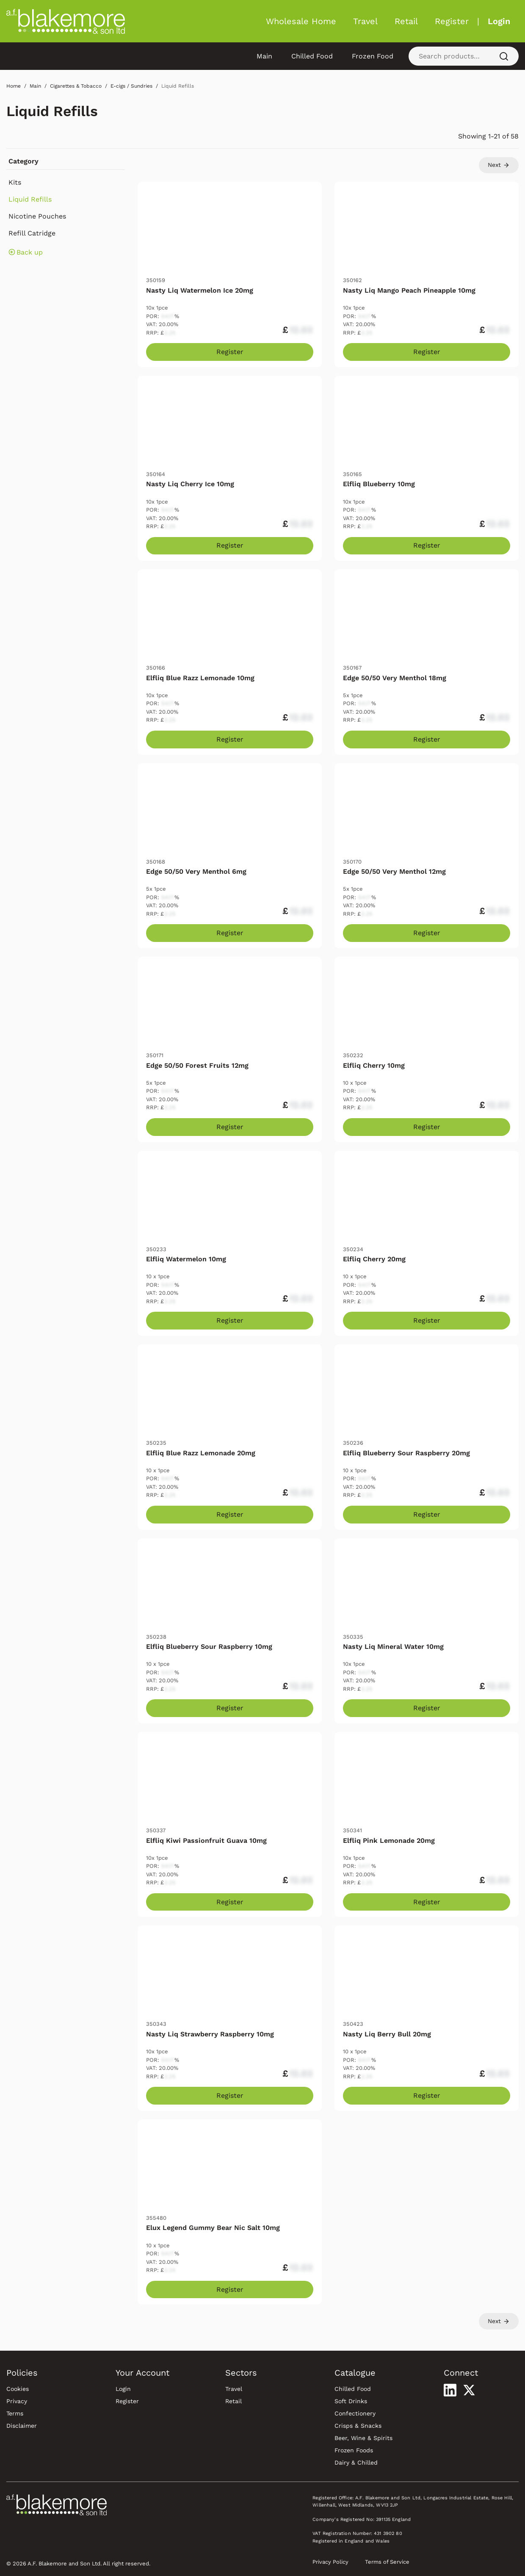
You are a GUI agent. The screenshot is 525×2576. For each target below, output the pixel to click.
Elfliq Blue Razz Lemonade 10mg (200, 678)
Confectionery (355, 2413)
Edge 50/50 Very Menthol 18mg (394, 678)
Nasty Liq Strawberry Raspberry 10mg (210, 2034)
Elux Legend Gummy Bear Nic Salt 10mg (213, 2228)
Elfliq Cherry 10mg (374, 1065)
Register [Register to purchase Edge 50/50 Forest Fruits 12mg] (229, 1127)
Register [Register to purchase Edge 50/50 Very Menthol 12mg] (426, 933)
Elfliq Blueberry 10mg (379, 484)
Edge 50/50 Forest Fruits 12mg (197, 1065)
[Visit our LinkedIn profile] (450, 2390)
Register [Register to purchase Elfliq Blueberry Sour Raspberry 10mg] (229, 1708)
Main (264, 56)
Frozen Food (372, 56)
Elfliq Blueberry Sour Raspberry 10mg (209, 1647)
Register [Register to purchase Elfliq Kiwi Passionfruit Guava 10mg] (229, 1902)
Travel (365, 21)
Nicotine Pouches (37, 216)
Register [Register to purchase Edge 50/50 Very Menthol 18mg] (426, 739)
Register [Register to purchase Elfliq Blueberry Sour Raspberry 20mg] (426, 1514)
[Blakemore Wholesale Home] (65, 21)
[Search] (504, 56)
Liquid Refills (52, 111)
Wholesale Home (301, 21)
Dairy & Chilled (356, 2462)
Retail (406, 21)
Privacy (16, 2401)
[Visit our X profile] (469, 2390)
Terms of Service (387, 2562)
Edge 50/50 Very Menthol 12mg (394, 871)
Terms (14, 2413)
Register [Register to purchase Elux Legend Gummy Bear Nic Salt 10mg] (229, 2289)
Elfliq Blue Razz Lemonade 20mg (200, 1453)
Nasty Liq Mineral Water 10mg (393, 1647)
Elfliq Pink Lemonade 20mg (389, 1840)
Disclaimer (21, 2425)
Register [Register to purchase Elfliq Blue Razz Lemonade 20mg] (229, 1514)
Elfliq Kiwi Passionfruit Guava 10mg (206, 1840)
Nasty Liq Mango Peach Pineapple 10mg (409, 290)
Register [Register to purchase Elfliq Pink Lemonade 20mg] (426, 1902)
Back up (25, 252)
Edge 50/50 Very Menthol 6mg (196, 871)
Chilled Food (312, 56)
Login (499, 21)
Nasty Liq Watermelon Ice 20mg (199, 290)
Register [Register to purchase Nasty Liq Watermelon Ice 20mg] (229, 352)
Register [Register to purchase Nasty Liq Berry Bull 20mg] (426, 2095)
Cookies (17, 2388)
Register (452, 21)
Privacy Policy (330, 2562)
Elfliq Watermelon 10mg (186, 1259)
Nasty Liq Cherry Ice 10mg (190, 484)
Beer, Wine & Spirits (363, 2438)
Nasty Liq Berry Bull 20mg (387, 2034)
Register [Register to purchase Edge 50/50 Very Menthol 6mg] (229, 933)
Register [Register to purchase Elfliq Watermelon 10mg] (229, 1320)
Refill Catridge (31, 233)
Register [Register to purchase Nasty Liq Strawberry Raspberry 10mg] (229, 2095)
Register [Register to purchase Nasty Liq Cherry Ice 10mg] (229, 545)
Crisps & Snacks (357, 2425)
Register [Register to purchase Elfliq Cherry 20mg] (426, 1320)
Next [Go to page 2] (499, 165)
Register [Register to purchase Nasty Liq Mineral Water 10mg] (426, 1708)
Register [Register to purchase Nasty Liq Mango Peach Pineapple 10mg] (426, 352)
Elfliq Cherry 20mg (374, 1259)
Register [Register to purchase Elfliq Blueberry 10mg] (426, 545)
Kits (14, 182)
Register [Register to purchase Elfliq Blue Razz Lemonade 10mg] (229, 739)
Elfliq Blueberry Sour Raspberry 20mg (406, 1453)
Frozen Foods (353, 2450)
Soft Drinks (350, 2401)
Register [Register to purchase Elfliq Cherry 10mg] (426, 1127)
